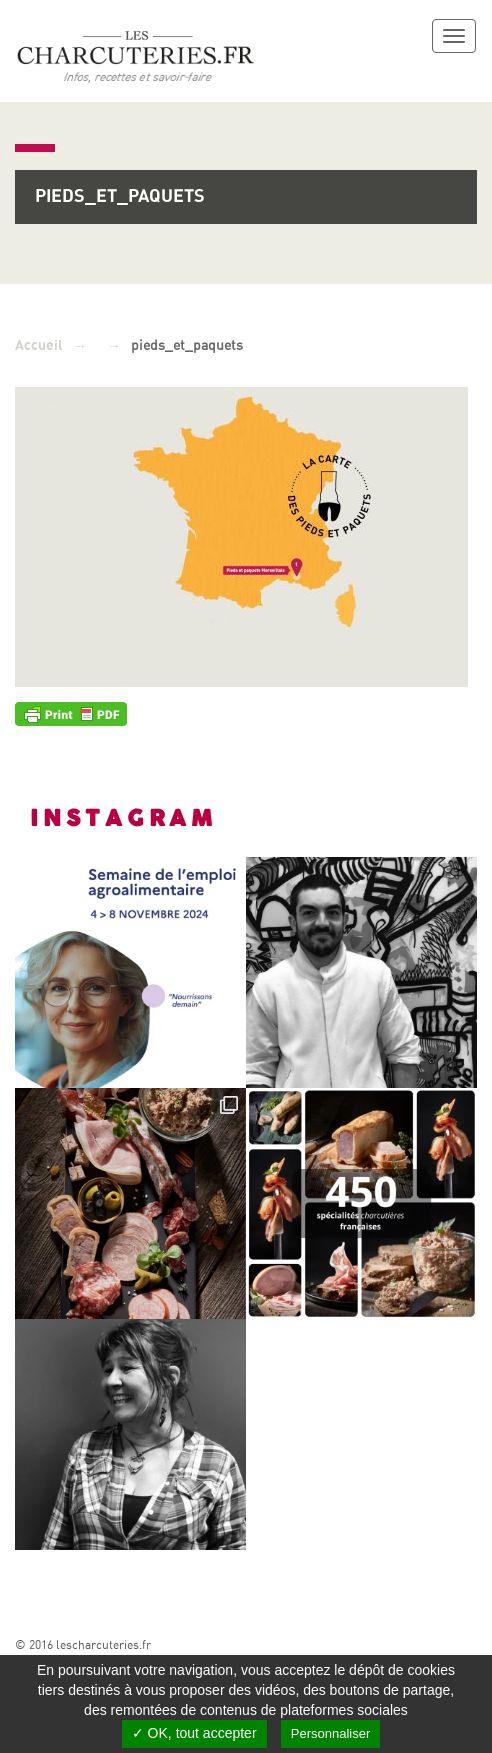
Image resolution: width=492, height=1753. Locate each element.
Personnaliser (331, 1733)
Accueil (39, 345)
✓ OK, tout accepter (194, 1733)
